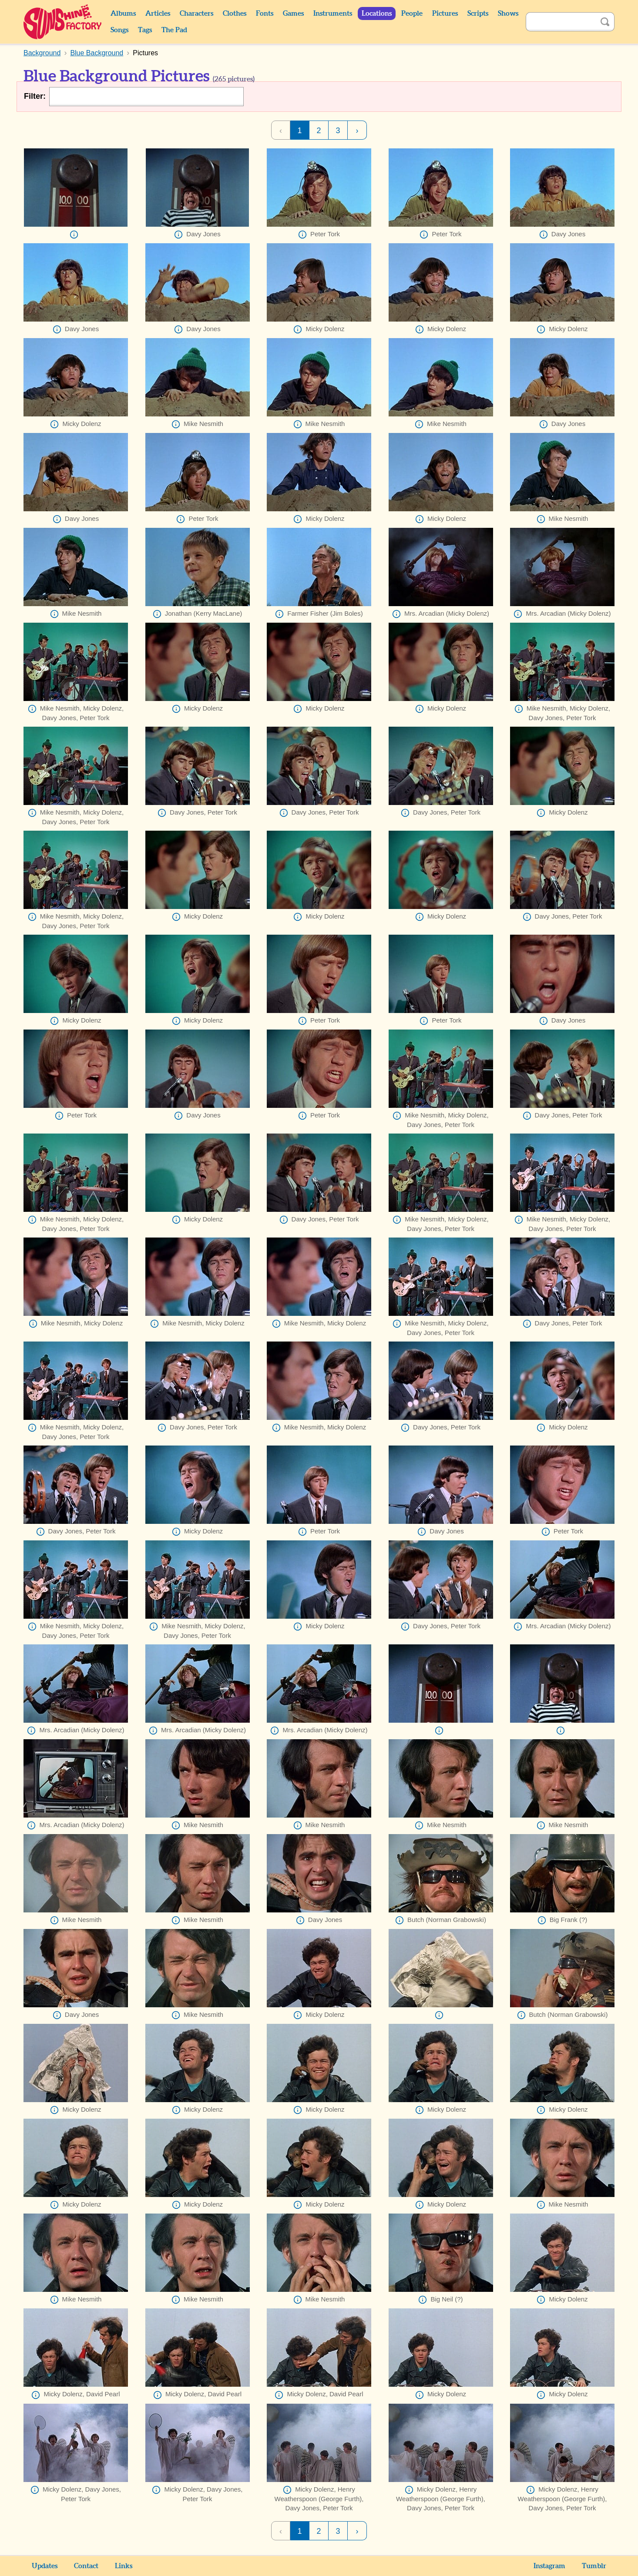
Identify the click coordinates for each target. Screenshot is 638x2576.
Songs (119, 30)
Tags (145, 30)
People (412, 13)
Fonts (264, 13)
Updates (44, 2566)
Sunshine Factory (63, 21)
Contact (86, 2566)
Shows (508, 13)
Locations (377, 13)
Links (123, 2566)
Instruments (332, 13)
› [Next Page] (357, 130)
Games (293, 13)
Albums (123, 13)
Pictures (445, 13)
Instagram (549, 2566)
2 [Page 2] (318, 130)
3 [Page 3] (338, 130)
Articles (157, 13)
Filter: (35, 96)
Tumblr (594, 2566)
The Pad (174, 30)
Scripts (477, 13)
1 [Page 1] (299, 130)
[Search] (560, 21)
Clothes (234, 13)
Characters (196, 13)
